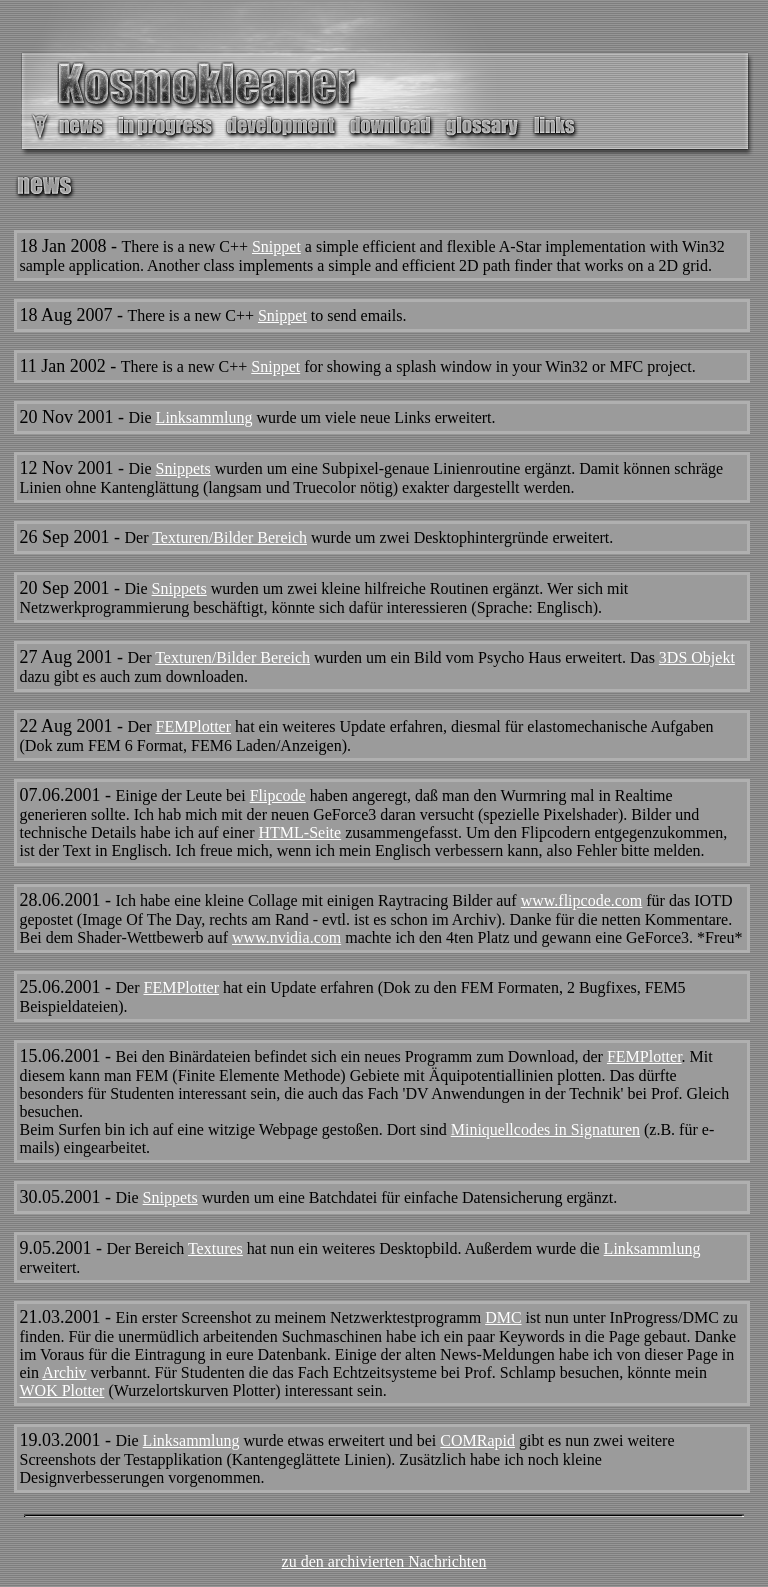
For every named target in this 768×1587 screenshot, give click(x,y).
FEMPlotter (193, 726)
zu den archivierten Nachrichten (384, 1561)
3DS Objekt (697, 657)
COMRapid (477, 1440)
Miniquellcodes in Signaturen (545, 1129)
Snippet (276, 246)
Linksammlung (204, 417)
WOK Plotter (62, 1390)
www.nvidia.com (286, 937)
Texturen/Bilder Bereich (229, 537)
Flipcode (278, 795)
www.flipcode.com (582, 900)
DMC (503, 1317)
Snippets (183, 468)
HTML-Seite (300, 832)
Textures (215, 1248)
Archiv (64, 1372)
